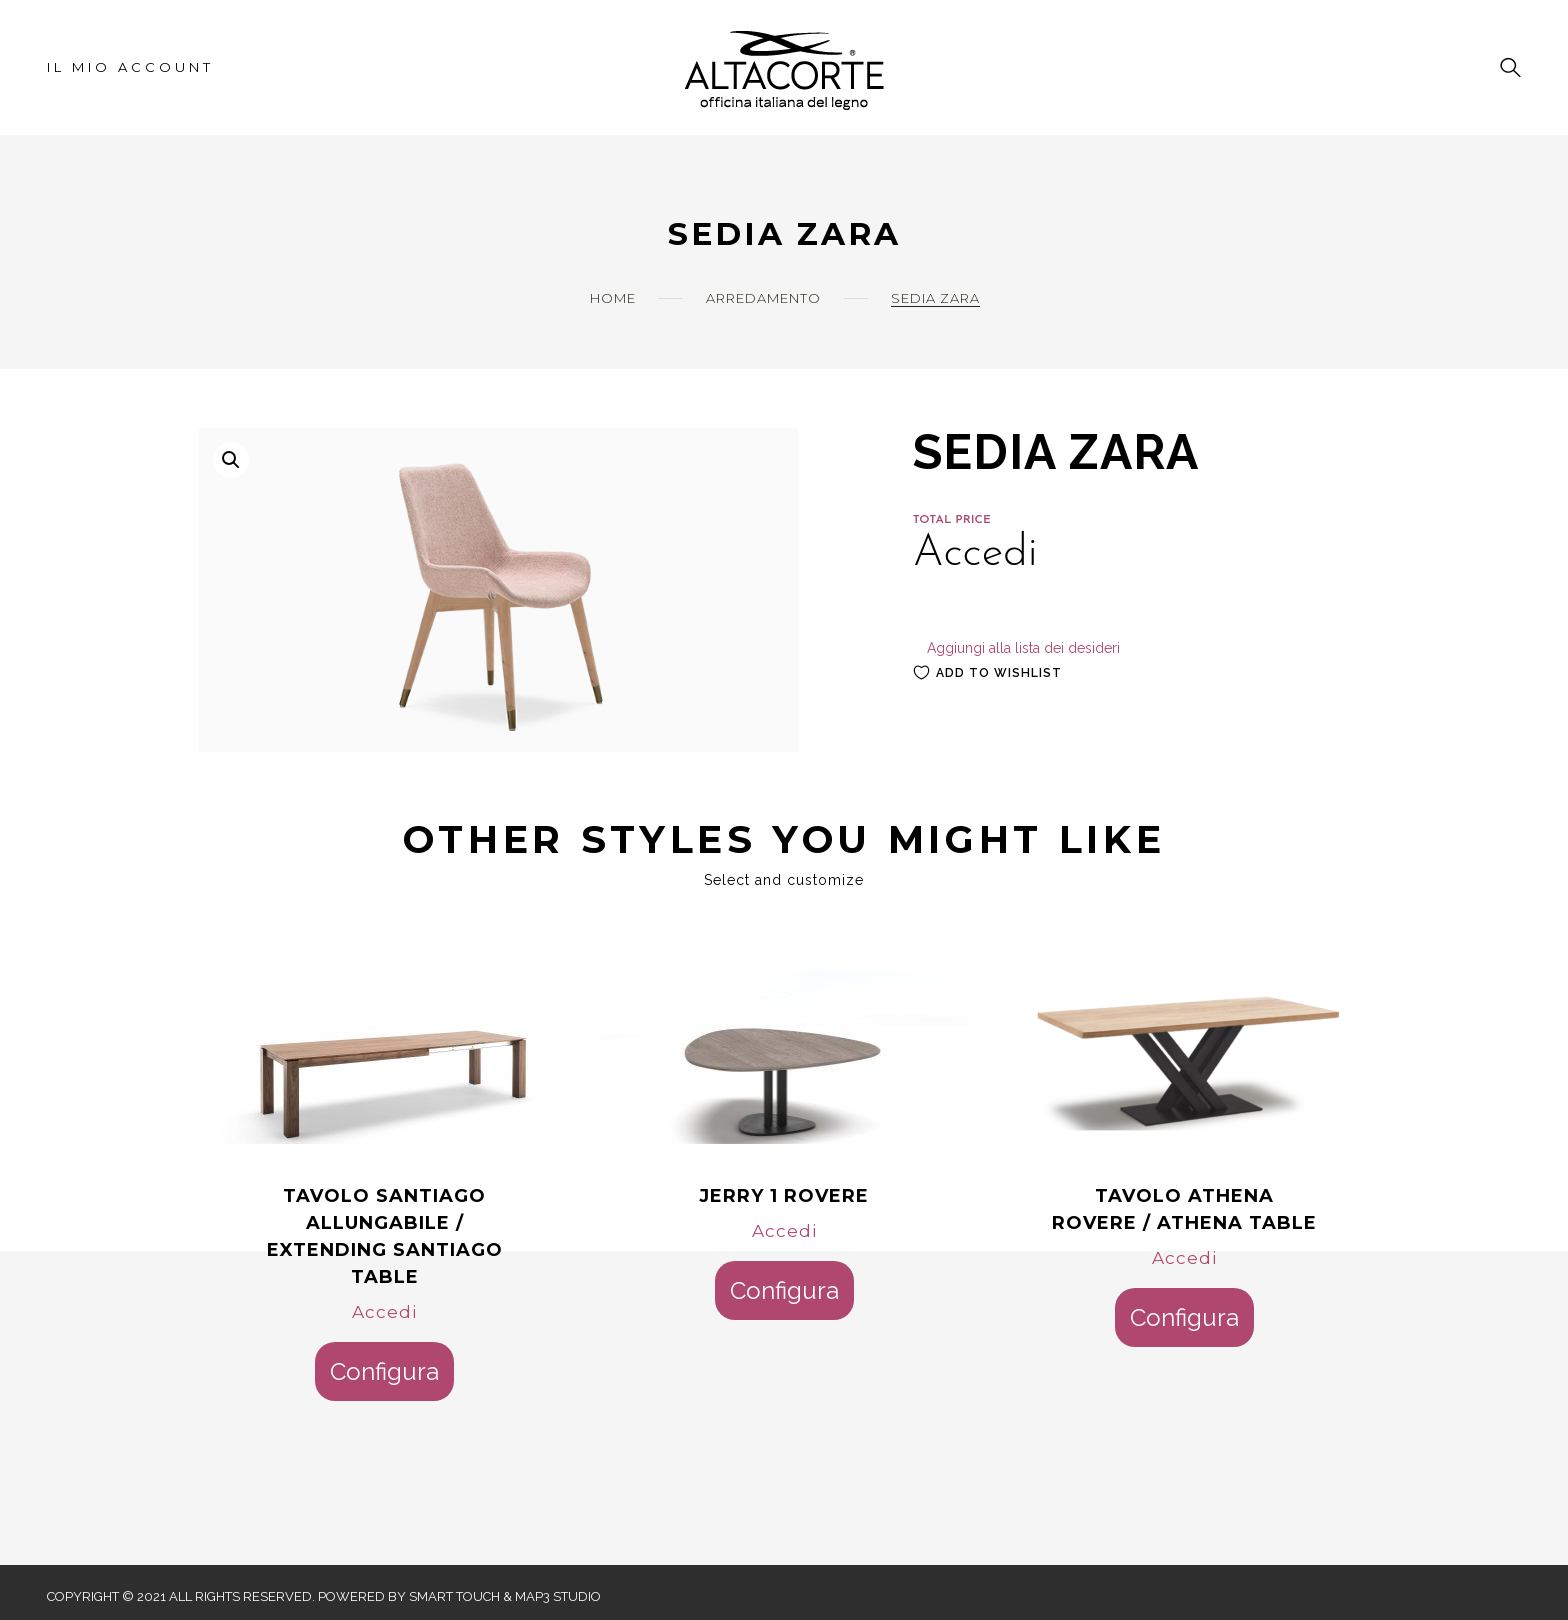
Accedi (384, 1312)
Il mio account (130, 67)
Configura (384, 1371)
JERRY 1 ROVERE (784, 1196)
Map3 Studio (558, 1596)
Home (613, 298)
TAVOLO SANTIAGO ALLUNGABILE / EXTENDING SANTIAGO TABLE (385, 1236)
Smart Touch (454, 1596)
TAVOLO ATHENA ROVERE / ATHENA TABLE (1184, 1209)
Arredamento (763, 298)
